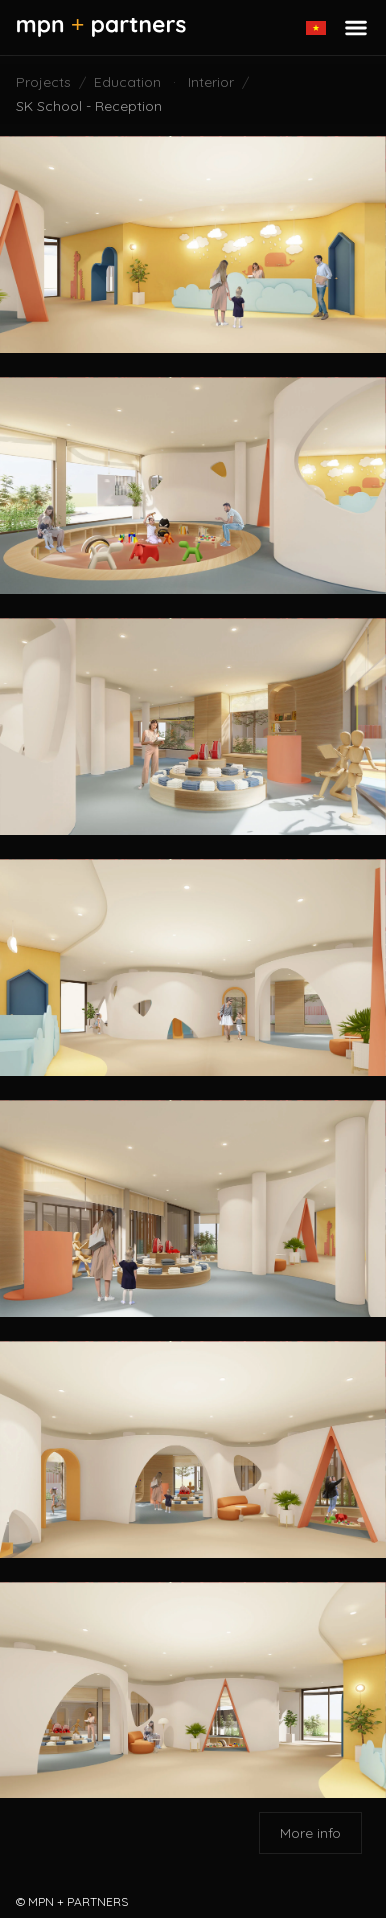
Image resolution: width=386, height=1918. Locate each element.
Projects (43, 82)
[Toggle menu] (356, 28)
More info (310, 1833)
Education (127, 82)
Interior (211, 82)
